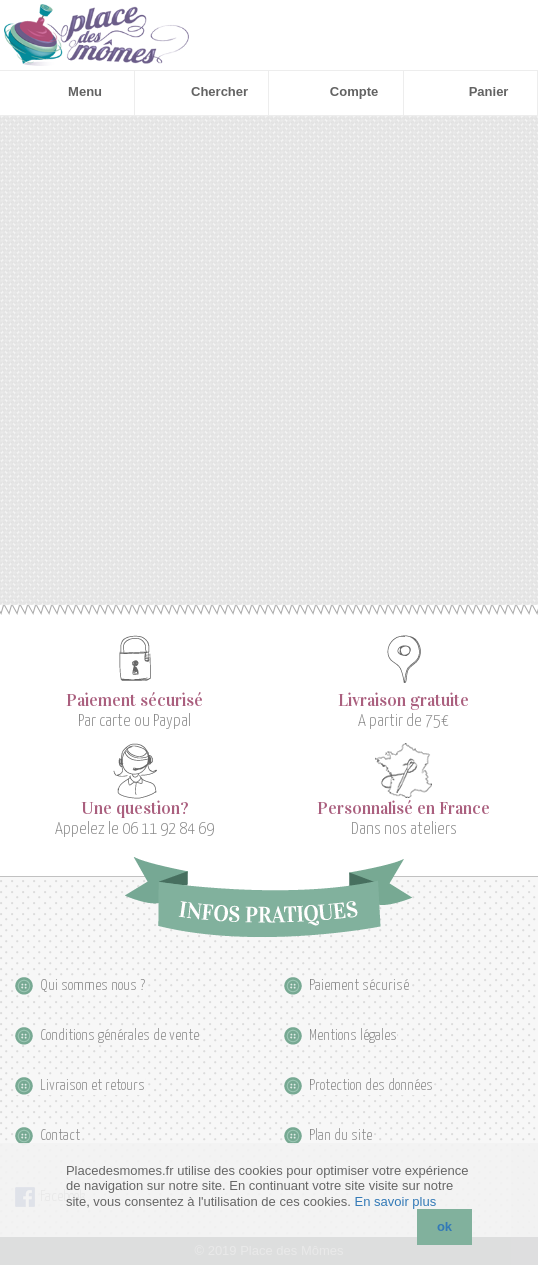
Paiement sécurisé (134, 701)
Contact (60, 1135)
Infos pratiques (268, 897)
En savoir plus (396, 1201)
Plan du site (340, 1135)
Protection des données (371, 1085)
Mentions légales (353, 1035)
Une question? (135, 809)
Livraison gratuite (403, 701)
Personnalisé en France (403, 809)
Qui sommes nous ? (92, 985)
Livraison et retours (92, 1085)
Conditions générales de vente (119, 1035)
